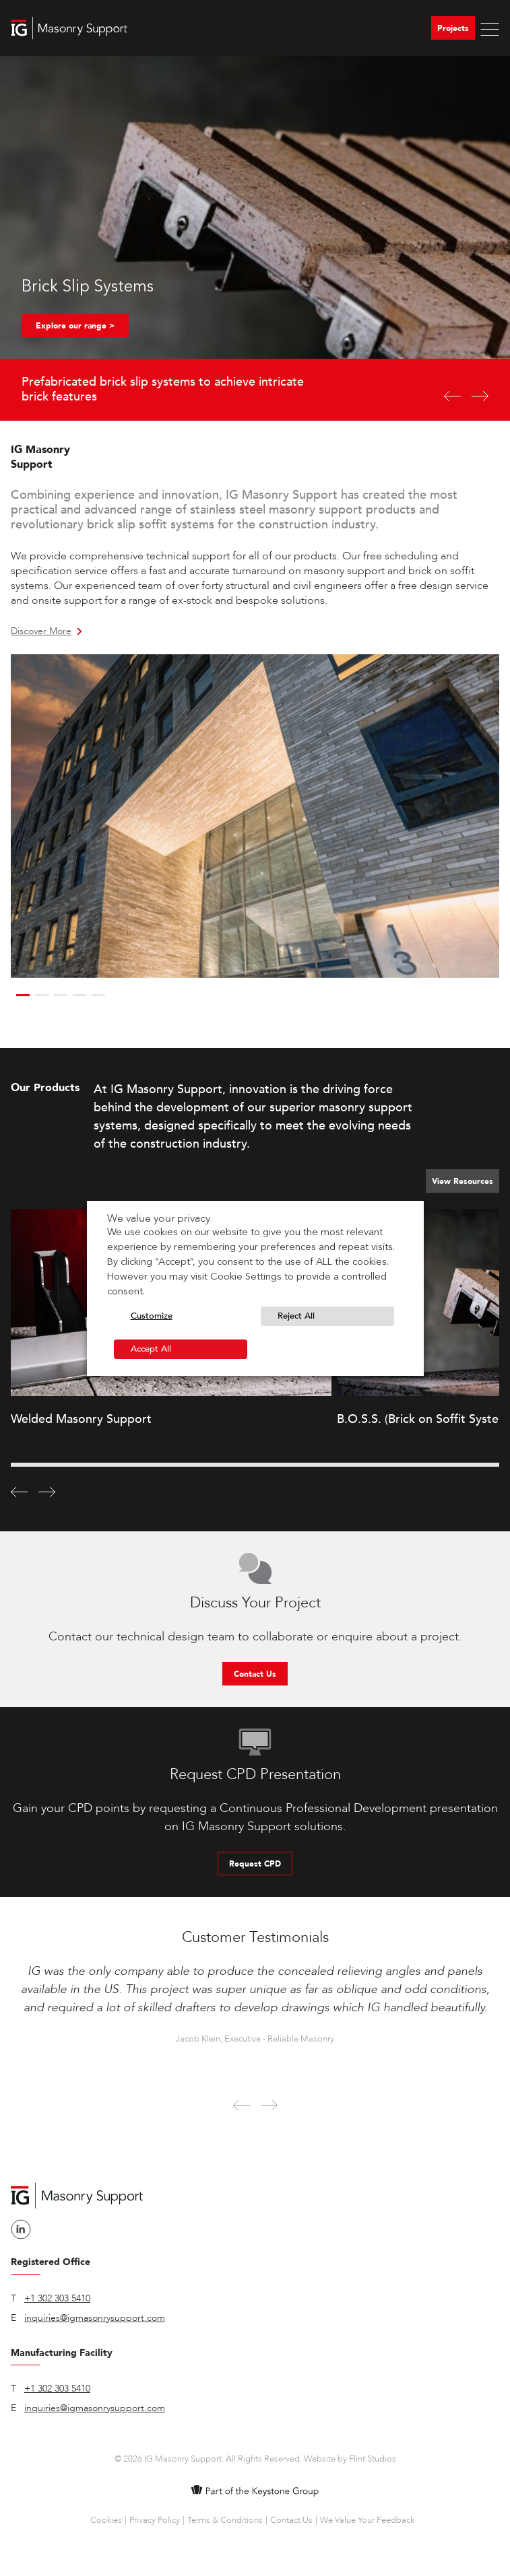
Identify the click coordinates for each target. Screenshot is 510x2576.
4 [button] (79, 995)
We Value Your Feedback (367, 2520)
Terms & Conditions (225, 2520)
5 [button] (98, 995)
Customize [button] (151, 1316)
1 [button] (23, 995)
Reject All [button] (296, 1316)
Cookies (106, 2520)
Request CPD (255, 1863)
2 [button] (42, 995)
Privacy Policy (154, 2520)
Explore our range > (75, 325)
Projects (453, 28)
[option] (255, 238)
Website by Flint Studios (350, 2459)
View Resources (462, 1181)
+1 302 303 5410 (57, 2298)
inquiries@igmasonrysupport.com (94, 2317)
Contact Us (255, 1674)
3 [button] (60, 995)
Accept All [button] (151, 1349)
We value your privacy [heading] (158, 1218)
